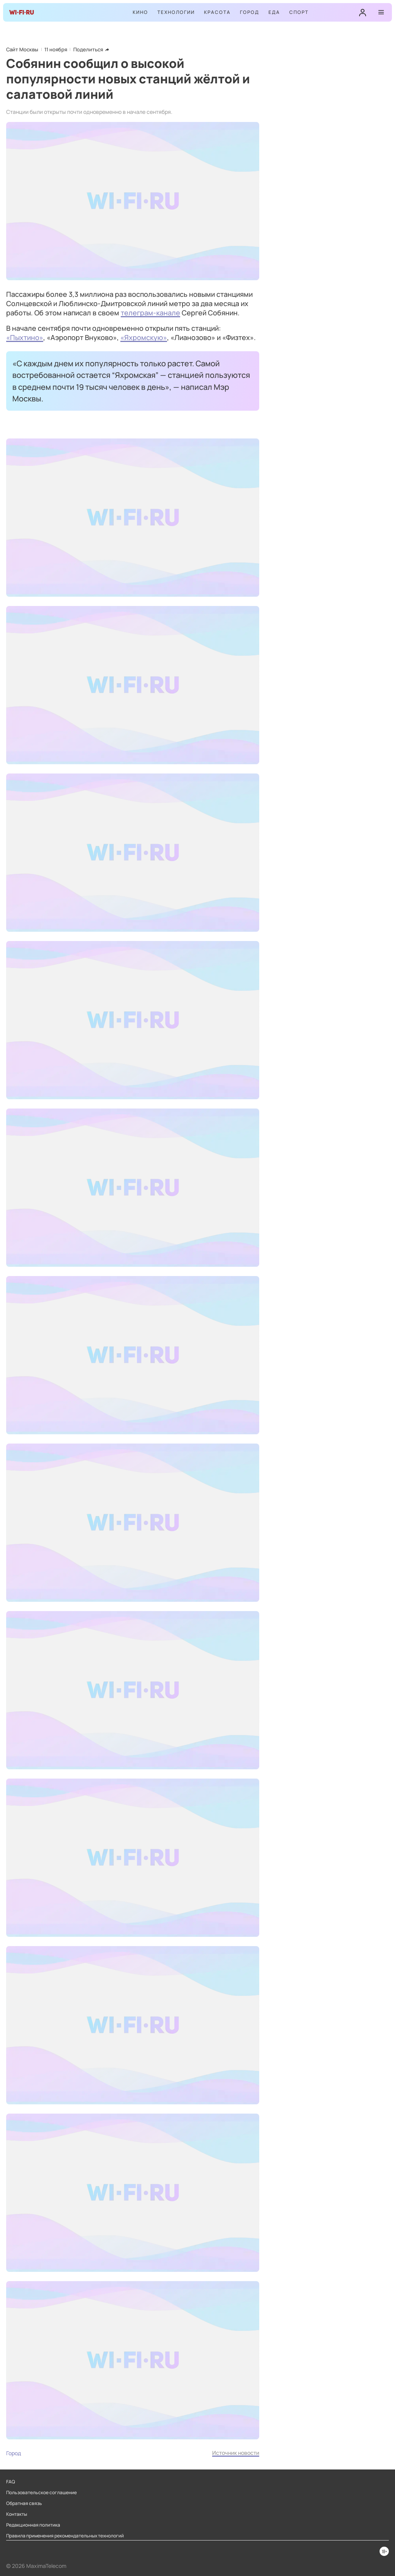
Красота (217, 12)
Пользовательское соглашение (41, 2493)
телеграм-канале (150, 312)
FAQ (10, 2482)
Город (249, 12)
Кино (140, 12)
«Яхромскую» (143, 337)
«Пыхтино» (24, 337)
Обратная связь (24, 2503)
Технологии (176, 12)
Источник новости (235, 2452)
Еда (274, 12)
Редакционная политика (33, 2525)
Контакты (16, 2514)
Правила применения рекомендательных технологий (65, 2536)
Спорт (299, 12)
